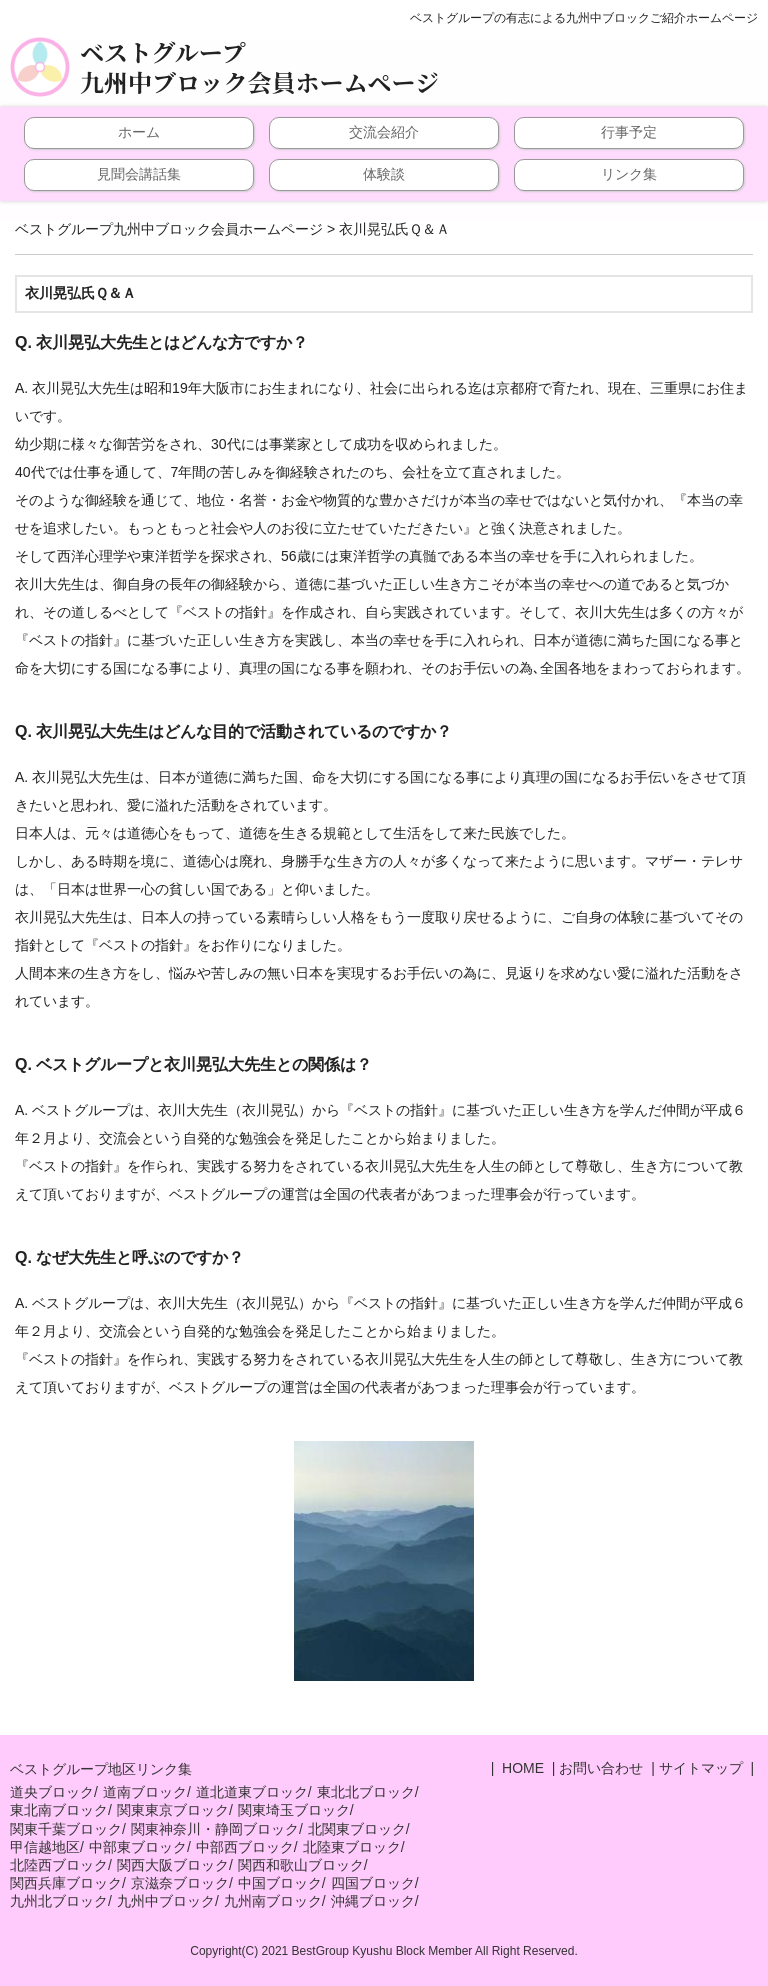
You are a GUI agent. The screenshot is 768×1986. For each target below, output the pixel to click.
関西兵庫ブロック (66, 1883)
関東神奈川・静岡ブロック (215, 1829)
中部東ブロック (138, 1847)
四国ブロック (373, 1883)
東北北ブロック (366, 1792)
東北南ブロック (59, 1810)
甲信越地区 (45, 1847)
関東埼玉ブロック (294, 1810)
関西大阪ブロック (173, 1865)
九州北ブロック (59, 1901)
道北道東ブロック (252, 1792)
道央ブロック (52, 1792)
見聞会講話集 (139, 174)
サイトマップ (701, 1768)
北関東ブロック (357, 1829)
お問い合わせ (601, 1768)
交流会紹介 (384, 132)
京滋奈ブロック (180, 1883)
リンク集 (629, 174)
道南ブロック (145, 1792)
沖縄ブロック (373, 1901)
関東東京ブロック (173, 1810)
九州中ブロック (166, 1901)
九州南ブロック (273, 1901)
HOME (521, 1768)
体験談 (384, 174)
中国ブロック (280, 1883)
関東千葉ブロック (66, 1829)
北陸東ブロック (352, 1847)
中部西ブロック (245, 1847)
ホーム (139, 132)
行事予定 (629, 132)
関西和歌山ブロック (301, 1865)
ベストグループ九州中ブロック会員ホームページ (259, 67)
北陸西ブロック (59, 1865)
